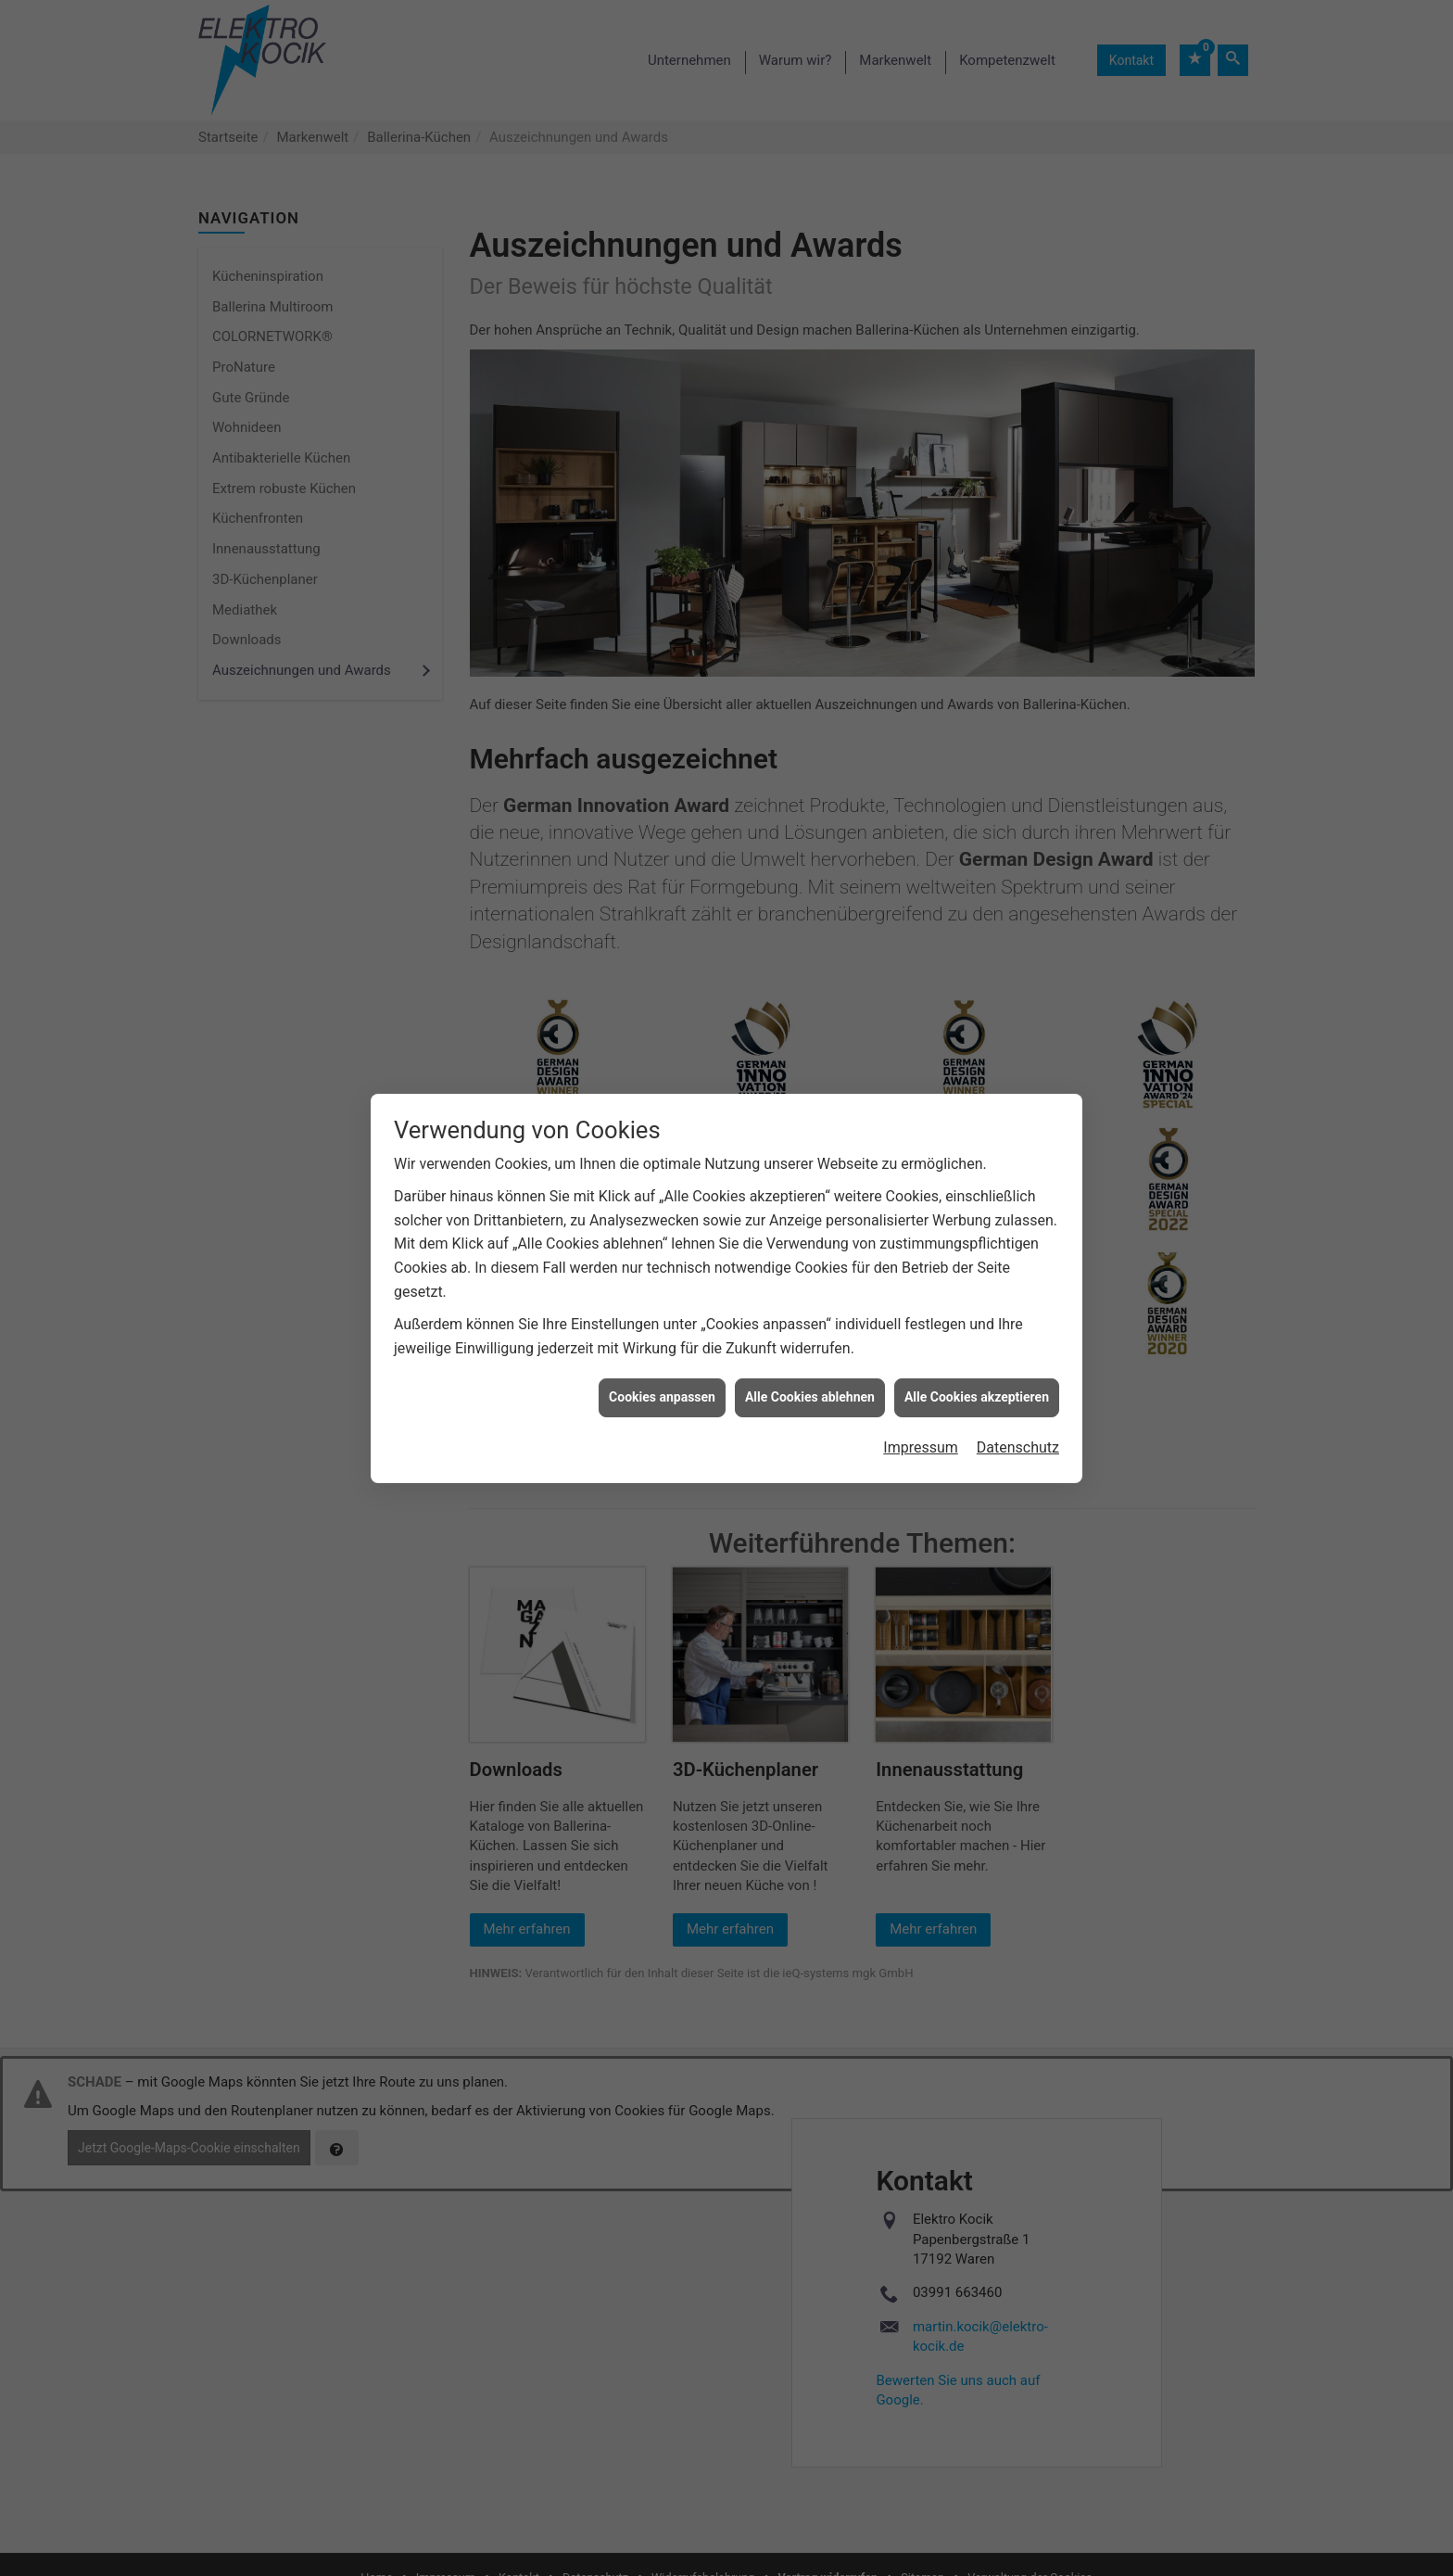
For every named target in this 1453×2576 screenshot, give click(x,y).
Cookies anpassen (662, 1359)
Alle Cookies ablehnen (810, 1359)
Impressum (920, 1409)
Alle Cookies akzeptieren (976, 1359)
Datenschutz (1018, 1409)
